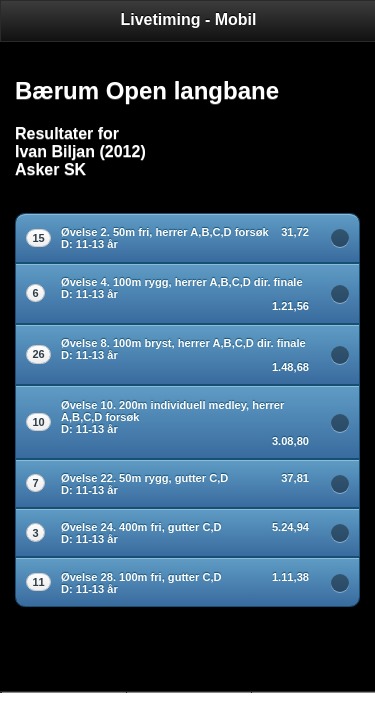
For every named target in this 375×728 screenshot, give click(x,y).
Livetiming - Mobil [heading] (189, 19)
